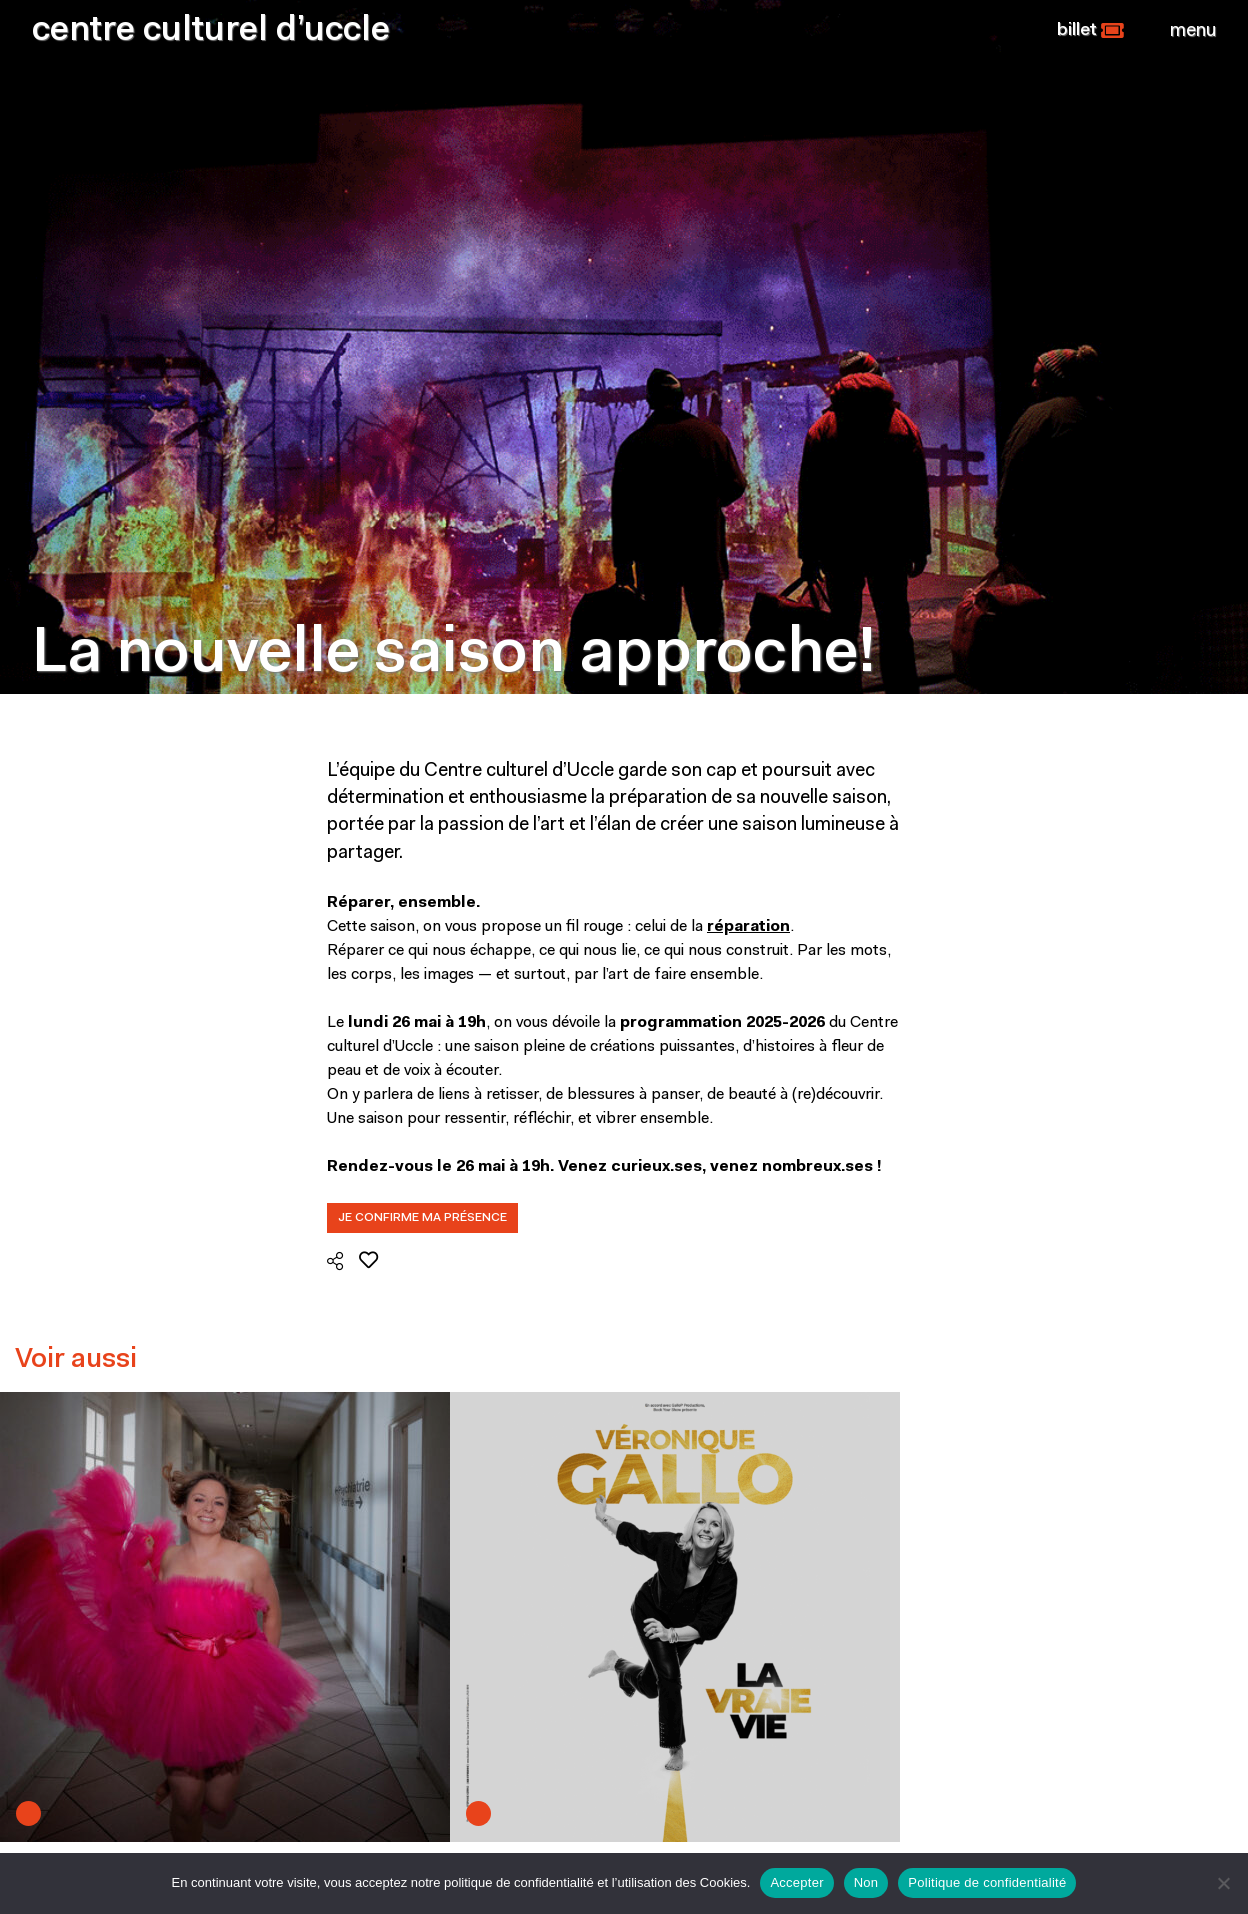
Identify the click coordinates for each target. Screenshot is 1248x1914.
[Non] (1223, 1883)
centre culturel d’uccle (211, 31)
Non (866, 1882)
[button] (1090, 31)
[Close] (1193, 31)
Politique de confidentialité (987, 1882)
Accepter (796, 1882)
